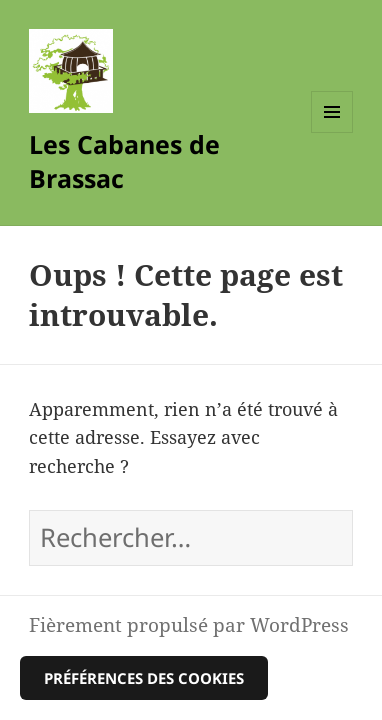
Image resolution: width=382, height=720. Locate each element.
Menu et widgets (332, 132)
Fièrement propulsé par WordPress (189, 624)
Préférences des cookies (144, 678)
